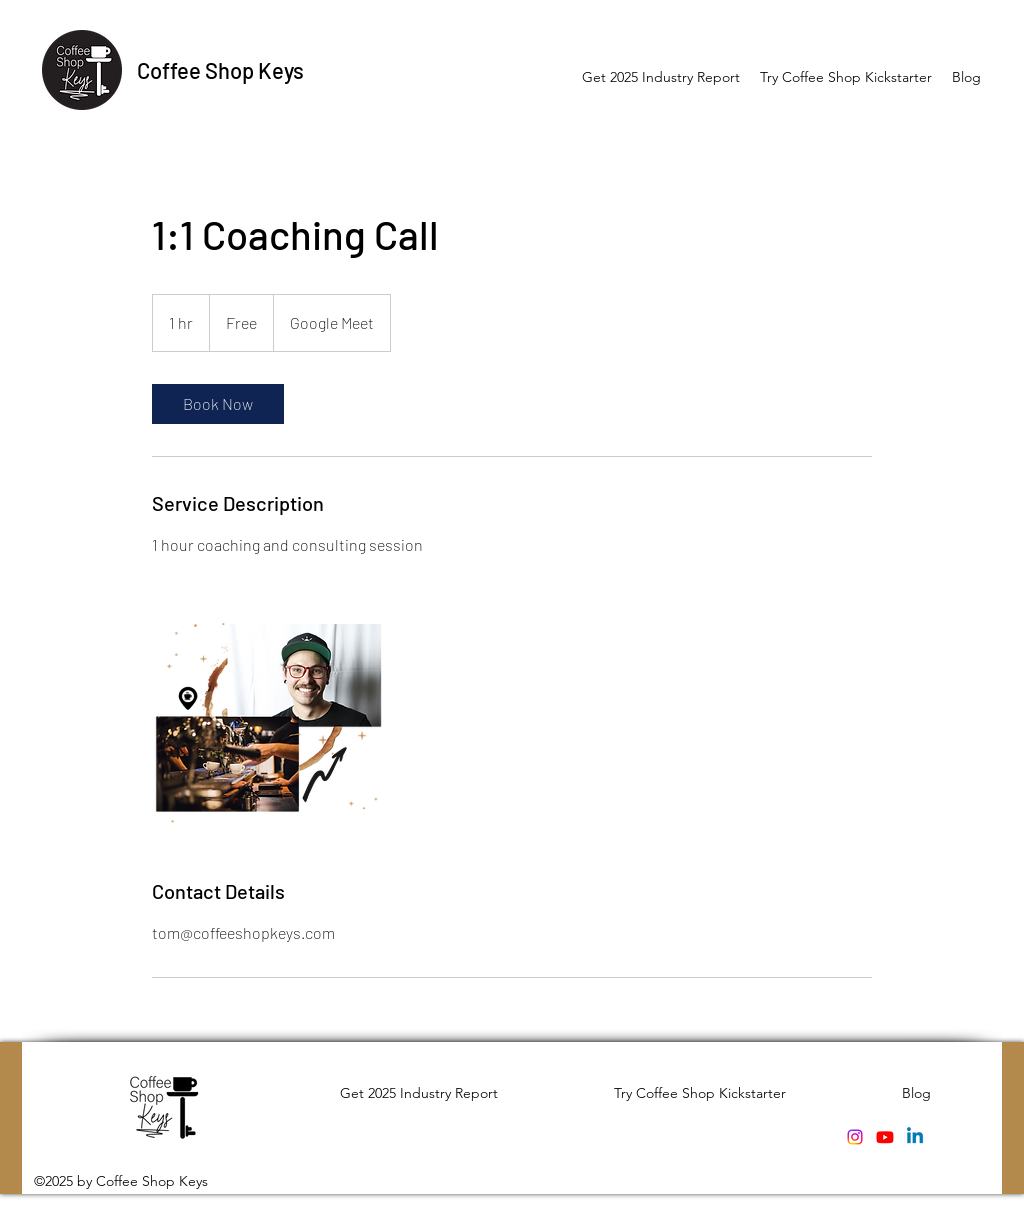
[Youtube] (885, 1137)
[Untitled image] (268, 717)
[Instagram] (855, 1137)
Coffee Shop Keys (220, 70)
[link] (218, 404)
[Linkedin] (915, 1137)
